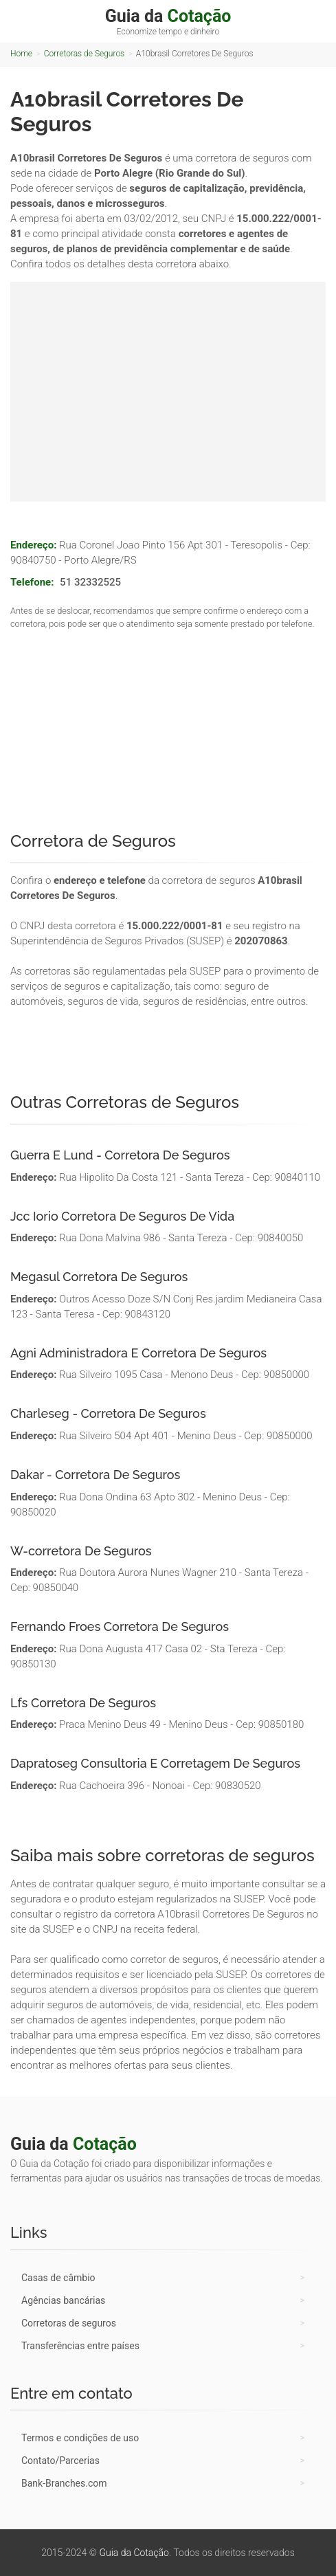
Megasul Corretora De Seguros (99, 1276)
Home (21, 53)
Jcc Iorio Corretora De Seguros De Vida (122, 1216)
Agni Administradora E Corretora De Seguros (138, 1353)
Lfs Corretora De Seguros (83, 1703)
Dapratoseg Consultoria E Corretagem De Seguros (155, 1763)
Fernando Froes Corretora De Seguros (119, 1626)
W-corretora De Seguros (81, 1551)
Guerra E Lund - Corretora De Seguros (119, 1155)
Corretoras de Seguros (84, 53)
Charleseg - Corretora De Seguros (108, 1413)
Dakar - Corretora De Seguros (95, 1474)
